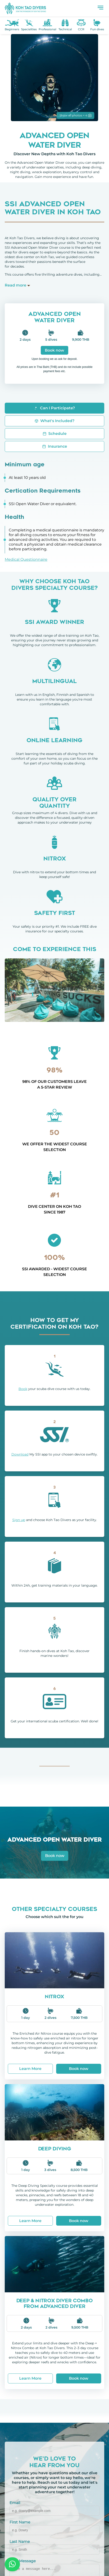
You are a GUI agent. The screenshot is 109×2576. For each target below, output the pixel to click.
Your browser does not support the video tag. (54, 990)
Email (14, 2503)
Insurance (54, 446)
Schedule (55, 433)
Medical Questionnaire (26, 559)
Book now (54, 350)
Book (22, 1389)
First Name (19, 2522)
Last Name (19, 2541)
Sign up (18, 1520)
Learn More (30, 2068)
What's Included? (54, 421)
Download (19, 1454)
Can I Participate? (54, 408)
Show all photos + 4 (75, 115)
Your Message (22, 2561)
